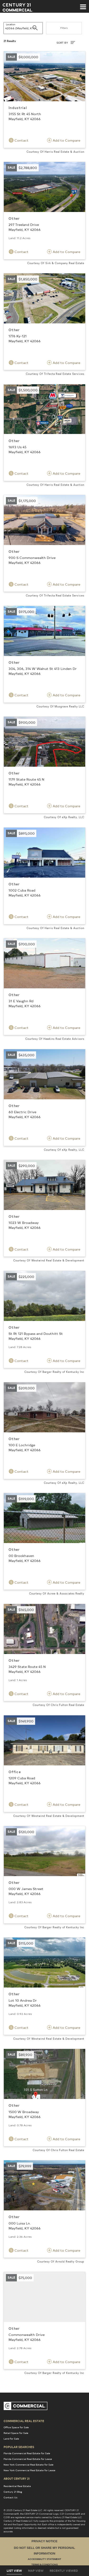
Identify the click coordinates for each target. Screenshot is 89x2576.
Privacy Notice (44, 2541)
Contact (18, 140)
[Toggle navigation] (83, 4)
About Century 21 (17, 2478)
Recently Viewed (64, 2570)
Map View (35, 2570)
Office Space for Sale (16, 2427)
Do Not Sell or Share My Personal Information (44, 2550)
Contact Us (10, 2497)
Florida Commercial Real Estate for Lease (28, 2459)
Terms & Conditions (44, 2564)
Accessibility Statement (44, 2559)
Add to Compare (63, 140)
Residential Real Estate (17, 2486)
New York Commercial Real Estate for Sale (28, 2464)
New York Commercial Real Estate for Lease (29, 2470)
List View (14, 2570)
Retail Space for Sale (16, 2433)
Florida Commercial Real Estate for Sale (27, 2453)
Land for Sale (11, 2438)
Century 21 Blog (13, 2491)
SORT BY (65, 42)
